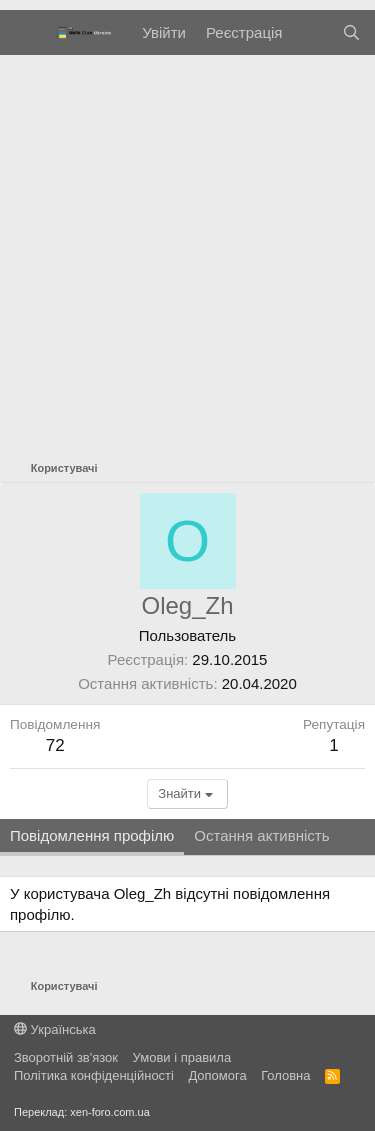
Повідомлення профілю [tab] (92, 835)
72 (55, 745)
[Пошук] (351, 32)
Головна (285, 1075)
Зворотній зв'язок (66, 1057)
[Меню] (27, 33)
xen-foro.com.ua (109, 1112)
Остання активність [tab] (261, 835)
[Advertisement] (187, 252)
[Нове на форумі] (311, 32)
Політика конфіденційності (94, 1075)
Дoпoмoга (217, 1075)
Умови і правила (182, 1057)
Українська (55, 1029)
